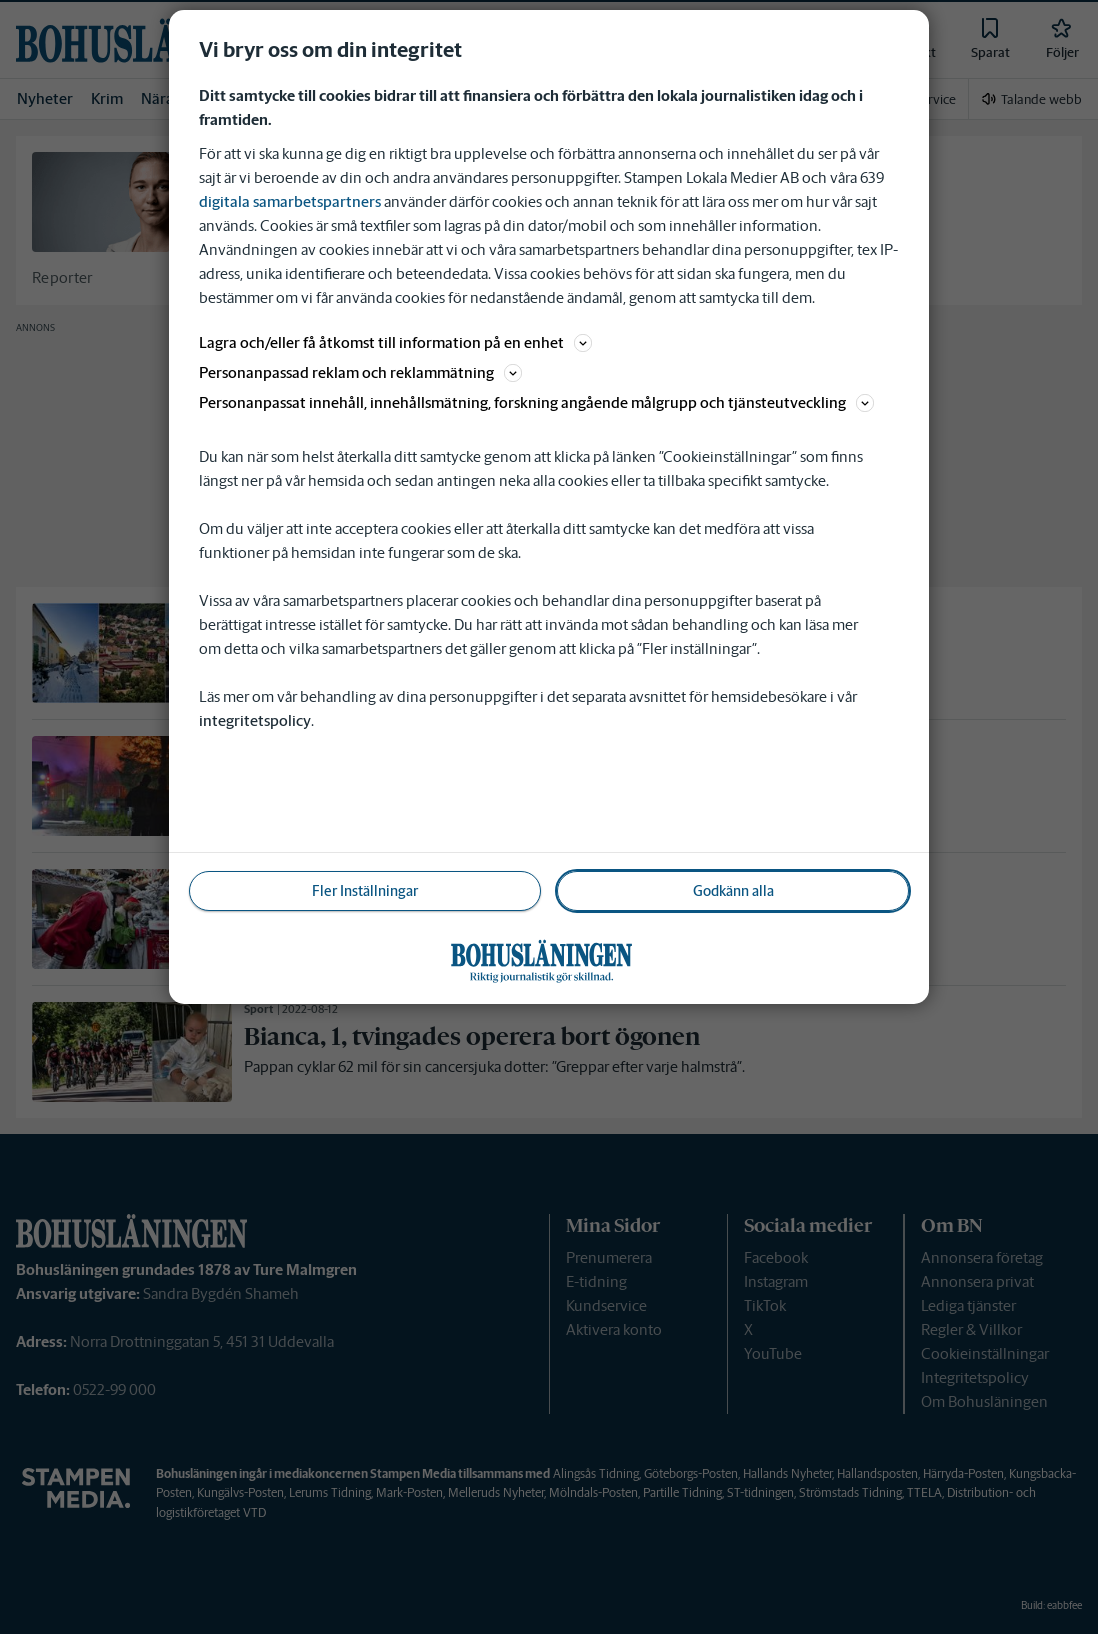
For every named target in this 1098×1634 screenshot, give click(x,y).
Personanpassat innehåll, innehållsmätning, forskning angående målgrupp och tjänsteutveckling (536, 402)
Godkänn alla (733, 891)
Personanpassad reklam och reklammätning (360, 372)
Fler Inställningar (365, 891)
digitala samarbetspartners (290, 201)
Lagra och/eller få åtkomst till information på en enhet (395, 342)
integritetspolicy (255, 720)
